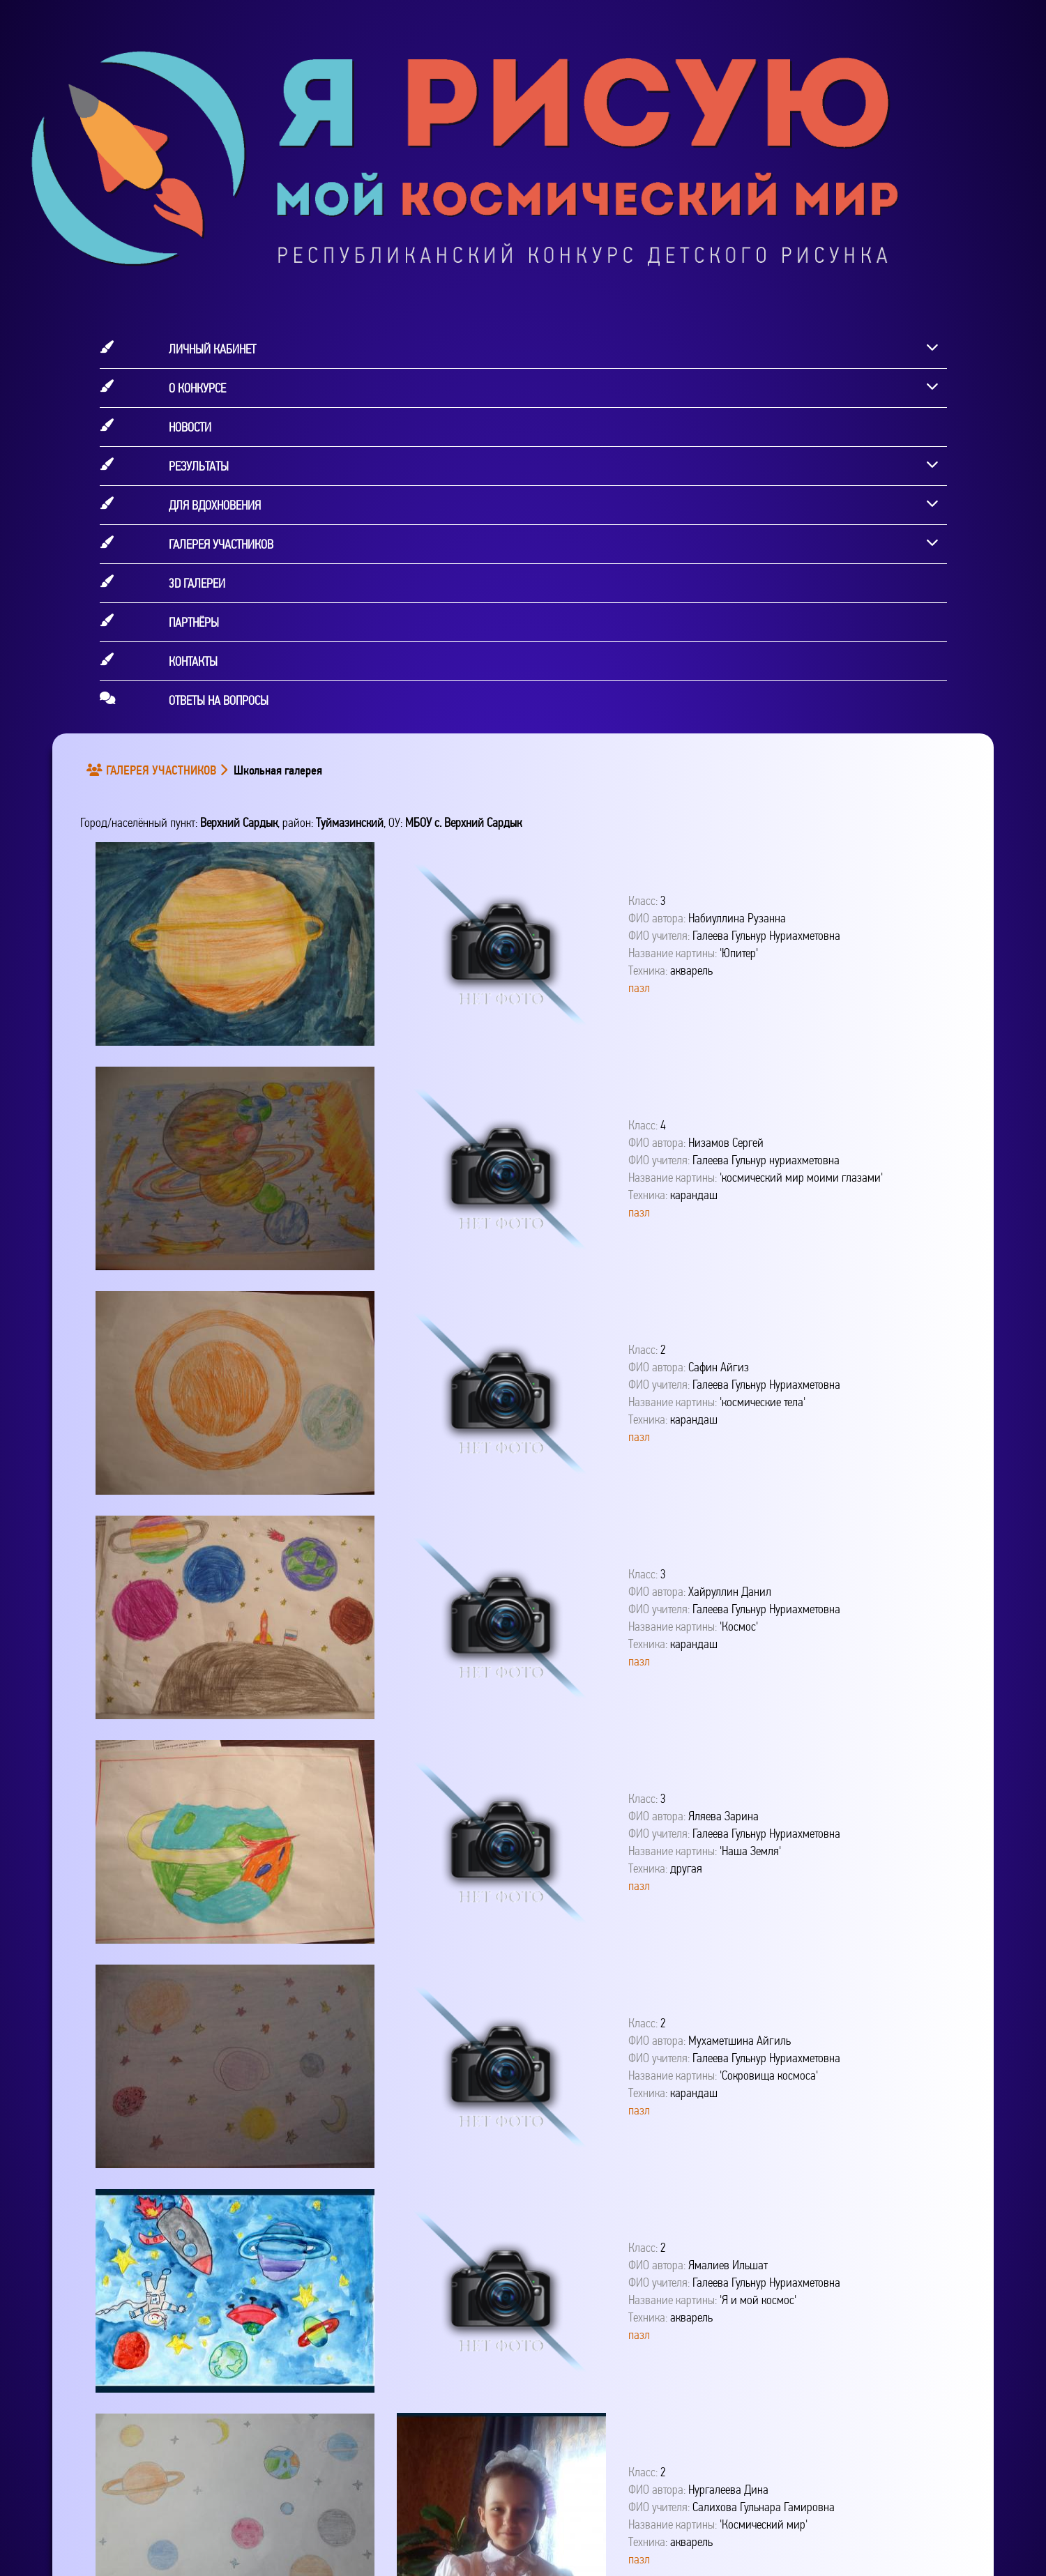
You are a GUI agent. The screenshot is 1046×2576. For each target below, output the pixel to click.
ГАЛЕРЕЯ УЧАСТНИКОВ (153, 770)
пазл (639, 987)
